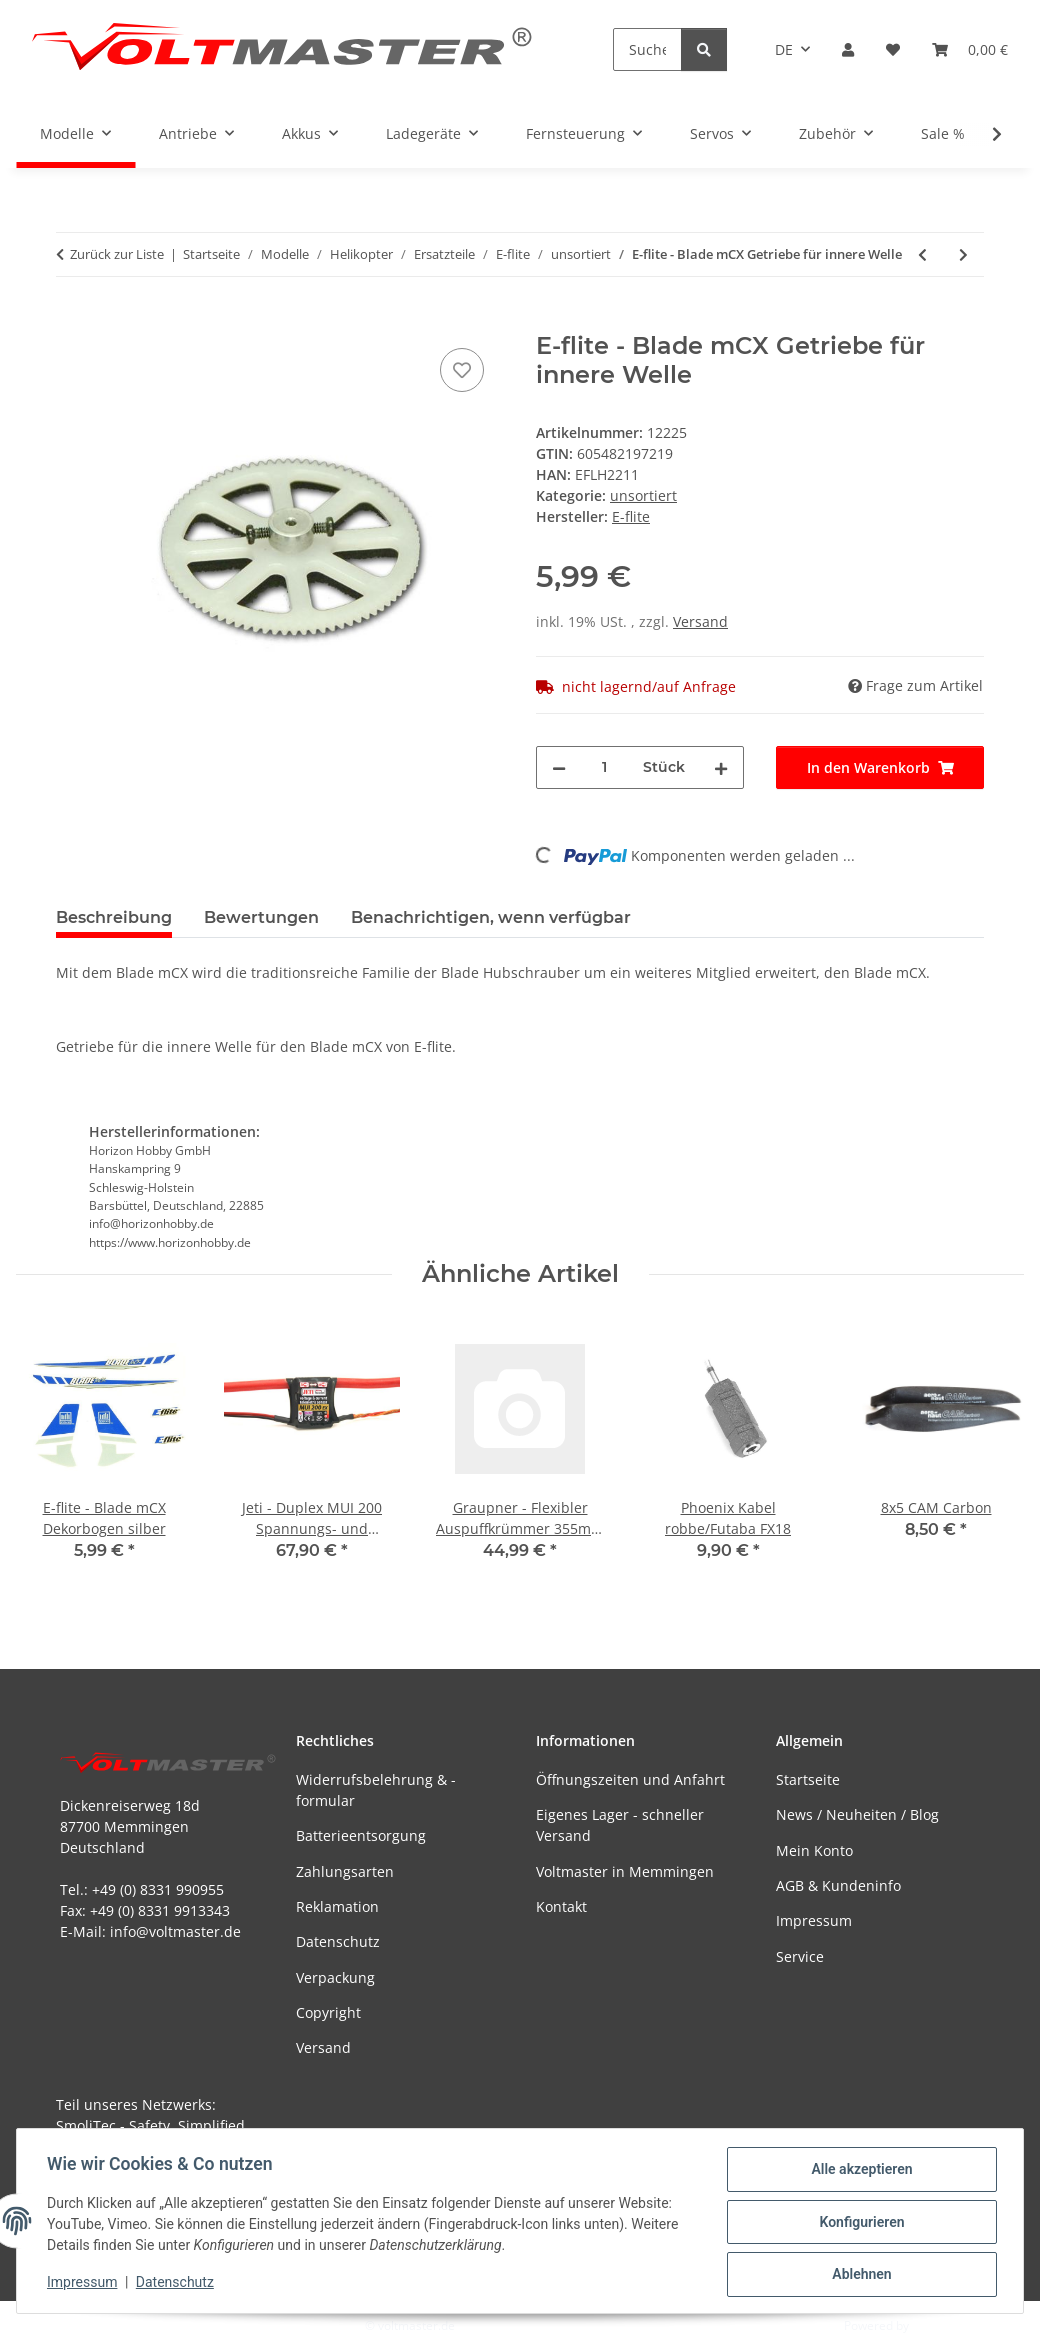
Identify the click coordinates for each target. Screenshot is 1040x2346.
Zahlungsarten (345, 1871)
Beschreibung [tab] (114, 917)
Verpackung (335, 1977)
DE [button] (784, 49)
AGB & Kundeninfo (838, 1885)
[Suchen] (647, 49)
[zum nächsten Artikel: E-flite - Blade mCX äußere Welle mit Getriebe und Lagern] (963, 254)
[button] (848, 49)
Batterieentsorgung (361, 1835)
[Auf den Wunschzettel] (462, 370)
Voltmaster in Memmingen (625, 1871)
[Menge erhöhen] (721, 767)
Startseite (808, 1779)
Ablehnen (859, 2275)
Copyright (328, 2012)
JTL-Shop (936, 2325)
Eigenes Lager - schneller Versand (620, 1825)
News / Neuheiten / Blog (857, 1814)
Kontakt (561, 1906)
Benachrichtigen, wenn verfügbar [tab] (491, 917)
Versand (700, 621)
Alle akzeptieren (859, 2171)
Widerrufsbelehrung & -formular (376, 1790)
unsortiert (643, 495)
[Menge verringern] (559, 767)
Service (800, 1956)
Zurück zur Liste (117, 254)
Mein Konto (814, 1850)
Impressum (84, 2284)
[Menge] (604, 767)
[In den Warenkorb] (72, 321)
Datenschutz (177, 2284)
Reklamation (337, 1906)
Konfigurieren (859, 2223)
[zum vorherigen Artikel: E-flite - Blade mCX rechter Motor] (922, 254)
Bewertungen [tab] (261, 917)
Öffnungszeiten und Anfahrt (630, 1779)
